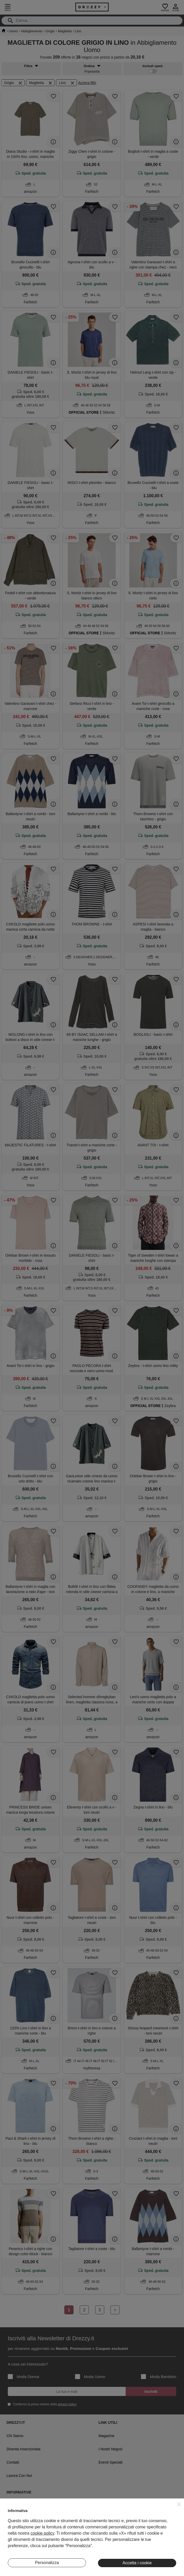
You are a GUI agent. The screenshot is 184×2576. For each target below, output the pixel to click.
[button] (179, 2504)
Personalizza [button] (47, 2562)
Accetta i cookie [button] (137, 2563)
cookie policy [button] (42, 2533)
